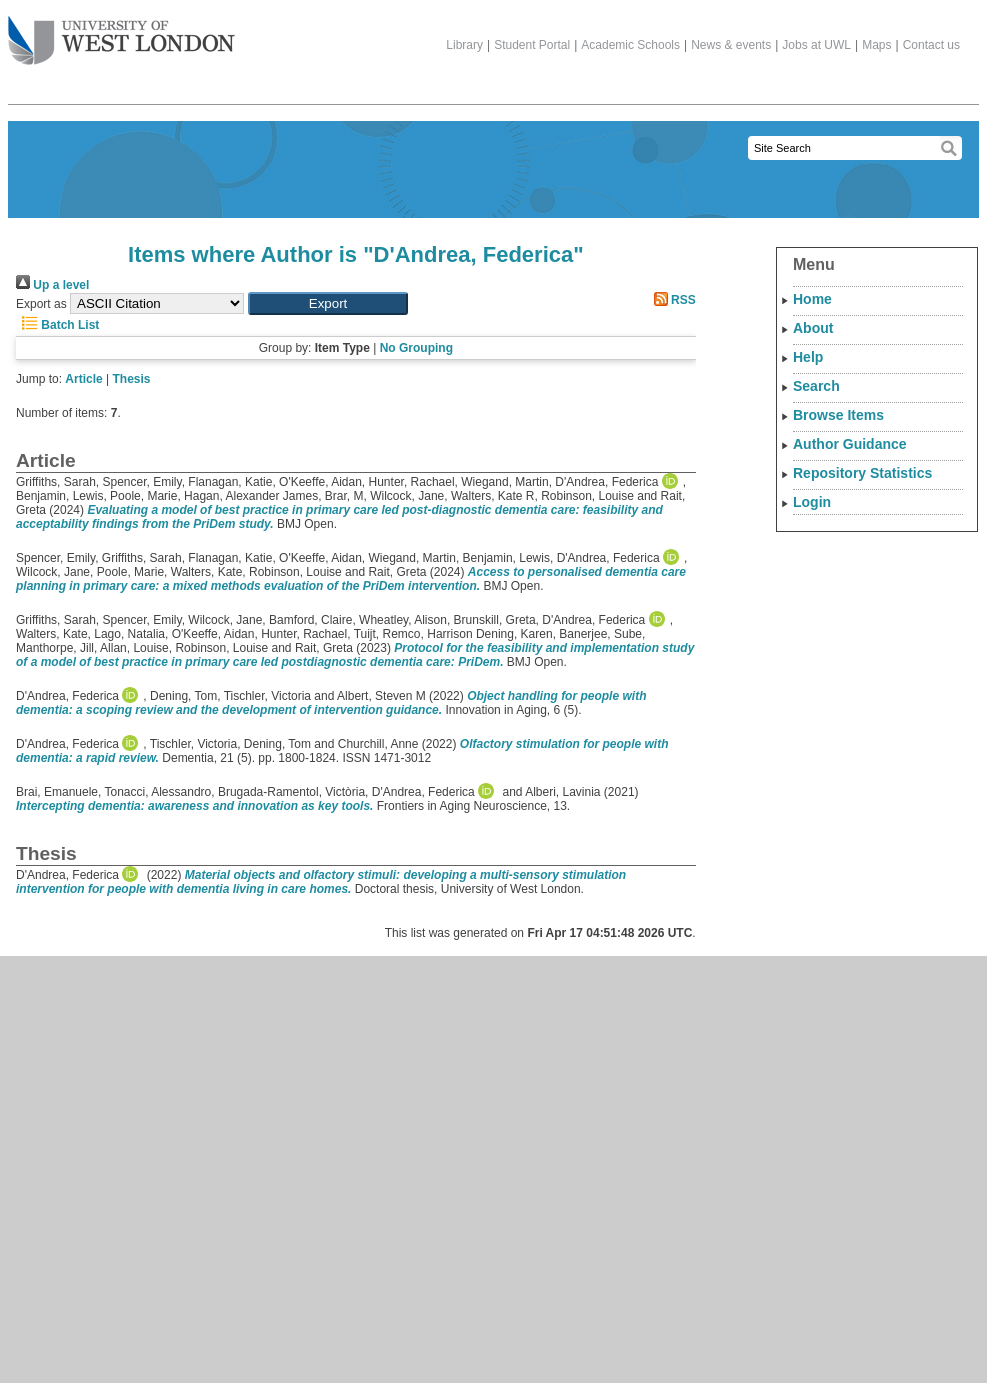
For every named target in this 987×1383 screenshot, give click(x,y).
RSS (672, 300)
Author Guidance (850, 444)
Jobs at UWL (816, 45)
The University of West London (121, 33)
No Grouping (416, 348)
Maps (876, 45)
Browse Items (838, 415)
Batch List (57, 325)
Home (812, 299)
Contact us (931, 45)
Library (464, 45)
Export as (41, 304)
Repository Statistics (862, 473)
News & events (731, 45)
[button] (328, 303)
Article (83, 379)
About (813, 328)
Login (812, 502)
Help (808, 357)
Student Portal (532, 45)
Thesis (132, 379)
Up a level (52, 285)
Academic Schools (630, 45)
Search (816, 386)
